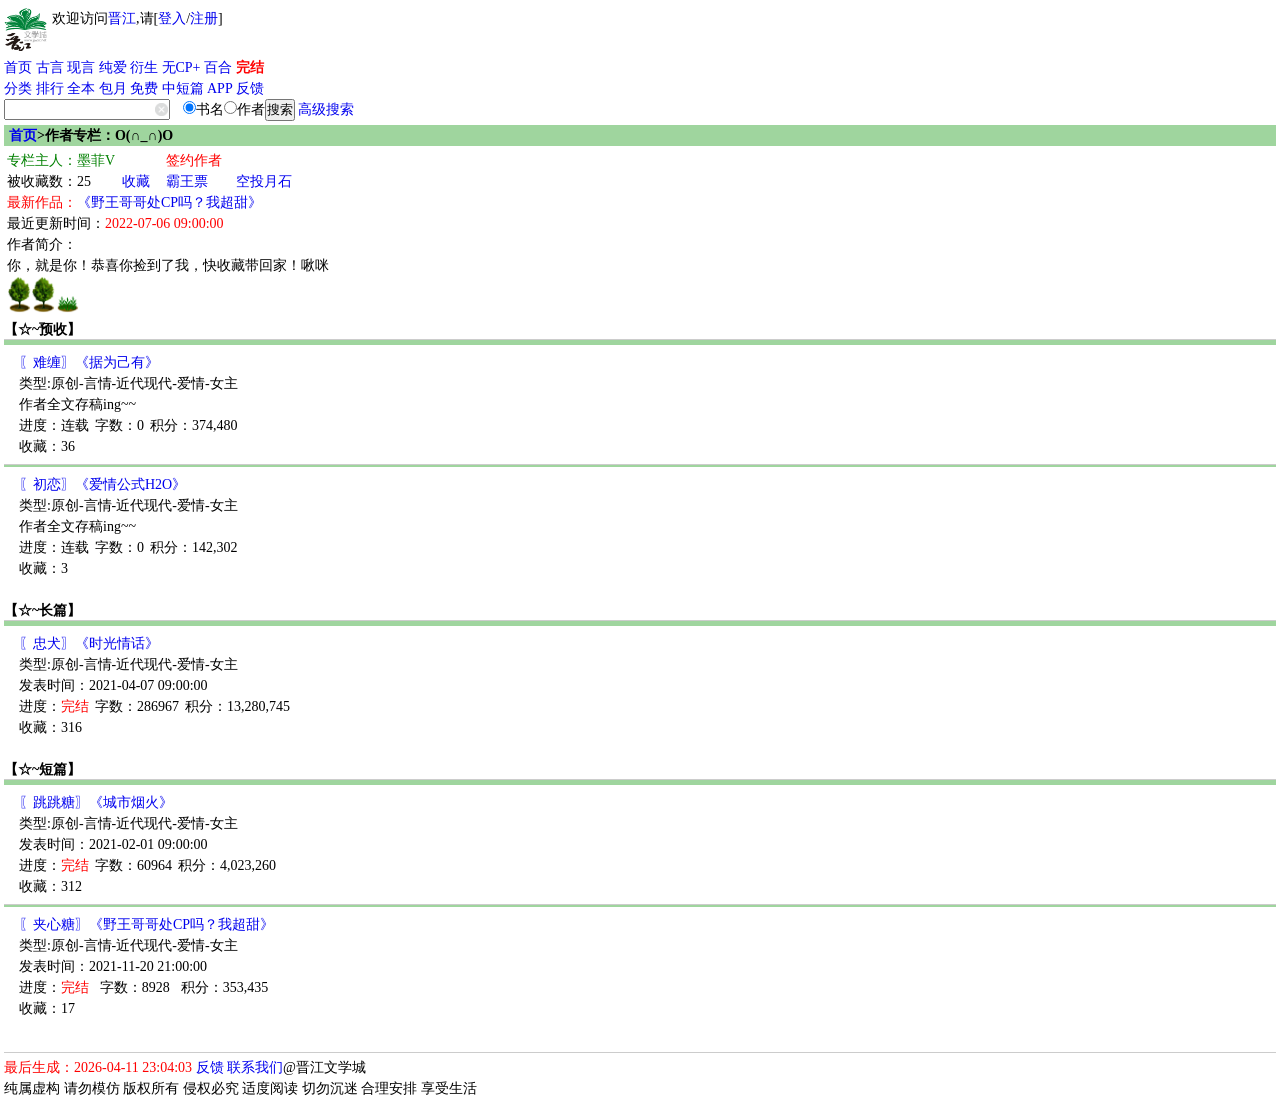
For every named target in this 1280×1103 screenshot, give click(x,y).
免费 (144, 88)
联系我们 (255, 1067)
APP (220, 88)
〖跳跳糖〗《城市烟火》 (96, 802)
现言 (81, 67)
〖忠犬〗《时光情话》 (89, 643)
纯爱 (113, 67)
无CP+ (181, 67)
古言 (50, 67)
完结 (250, 67)
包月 (113, 88)
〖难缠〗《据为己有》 (89, 362)
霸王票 (187, 181)
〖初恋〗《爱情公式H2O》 (102, 484)
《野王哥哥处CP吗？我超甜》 (169, 202)
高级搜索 (326, 109)
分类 (18, 88)
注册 (204, 18)
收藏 (136, 181)
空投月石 (264, 181)
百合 (218, 67)
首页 (18, 67)
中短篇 (183, 88)
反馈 (250, 88)
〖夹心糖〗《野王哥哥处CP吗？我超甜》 (146, 924)
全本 (81, 88)
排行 (50, 88)
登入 (172, 18)
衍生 (144, 67)
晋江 (122, 18)
